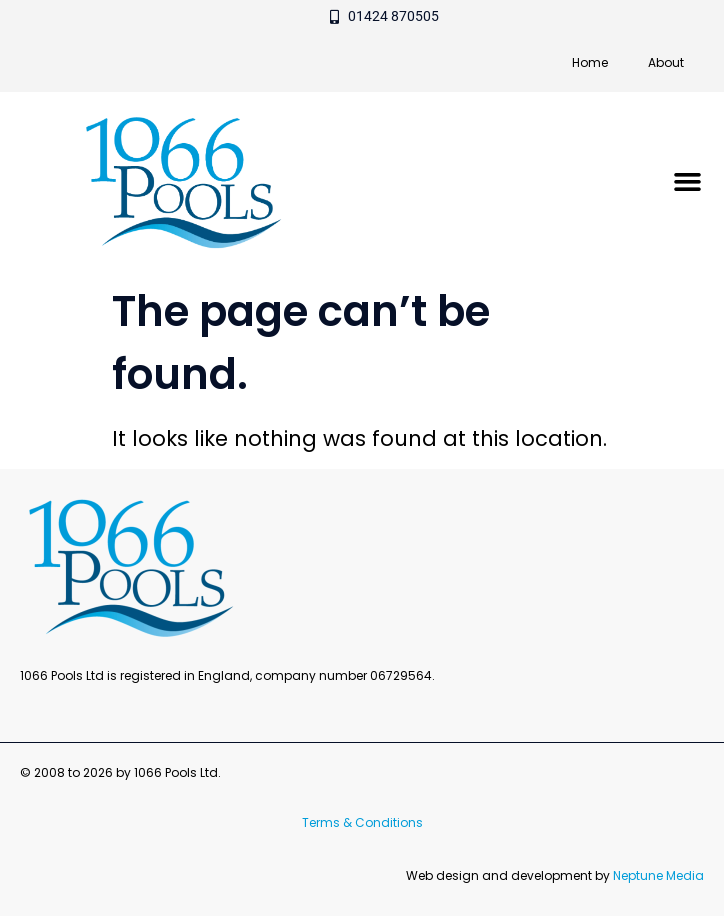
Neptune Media (658, 875)
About (666, 62)
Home (590, 62)
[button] (688, 182)
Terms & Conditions (362, 822)
